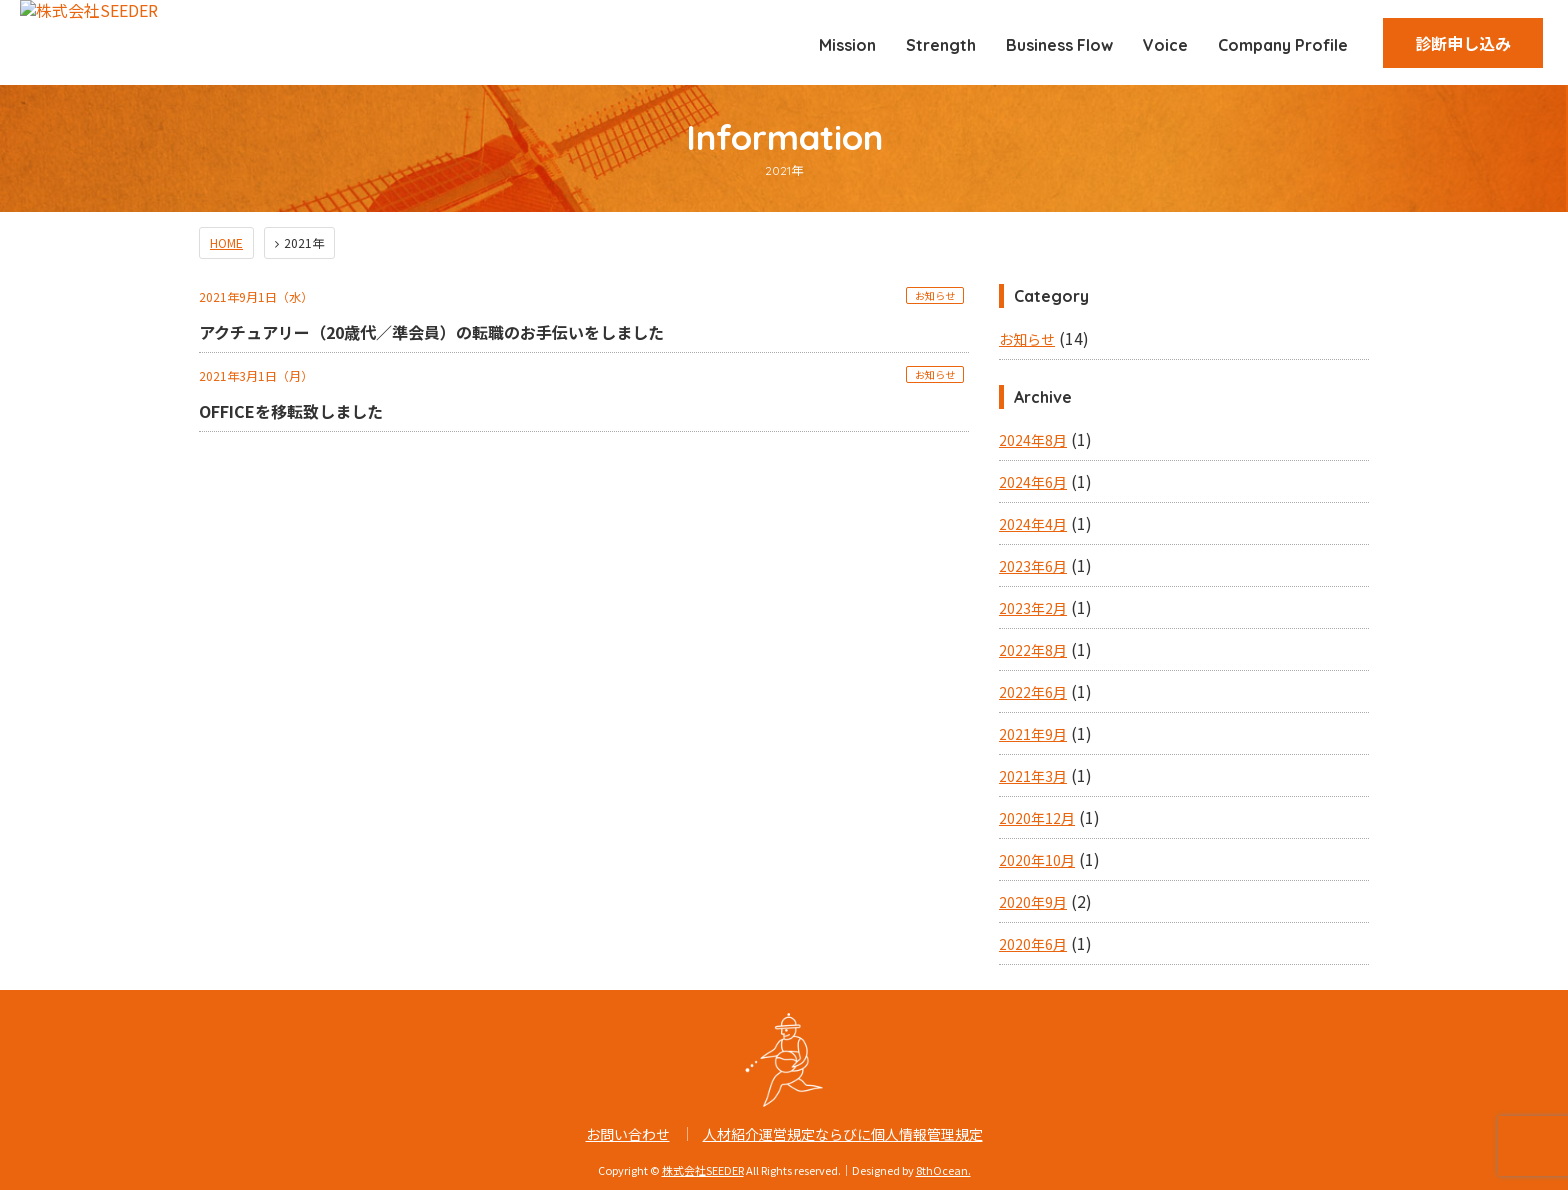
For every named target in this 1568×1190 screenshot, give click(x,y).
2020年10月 (1037, 860)
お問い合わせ (628, 1134)
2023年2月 (1033, 608)
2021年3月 (1033, 776)
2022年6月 (1033, 692)
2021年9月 (1033, 734)
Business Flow (1059, 45)
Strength (941, 45)
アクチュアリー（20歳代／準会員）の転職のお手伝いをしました (431, 332)
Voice (1165, 45)
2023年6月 (1033, 566)
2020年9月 (1033, 902)
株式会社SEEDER (703, 1170)
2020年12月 (1037, 818)
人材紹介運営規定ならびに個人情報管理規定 (843, 1134)
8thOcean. (943, 1170)
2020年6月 (1033, 944)
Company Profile (1283, 45)
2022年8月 (1033, 650)
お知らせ (935, 295)
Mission (847, 45)
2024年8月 (1033, 440)
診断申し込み (1463, 43)
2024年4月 (1033, 524)
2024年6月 (1033, 482)
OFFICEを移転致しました (291, 411)
